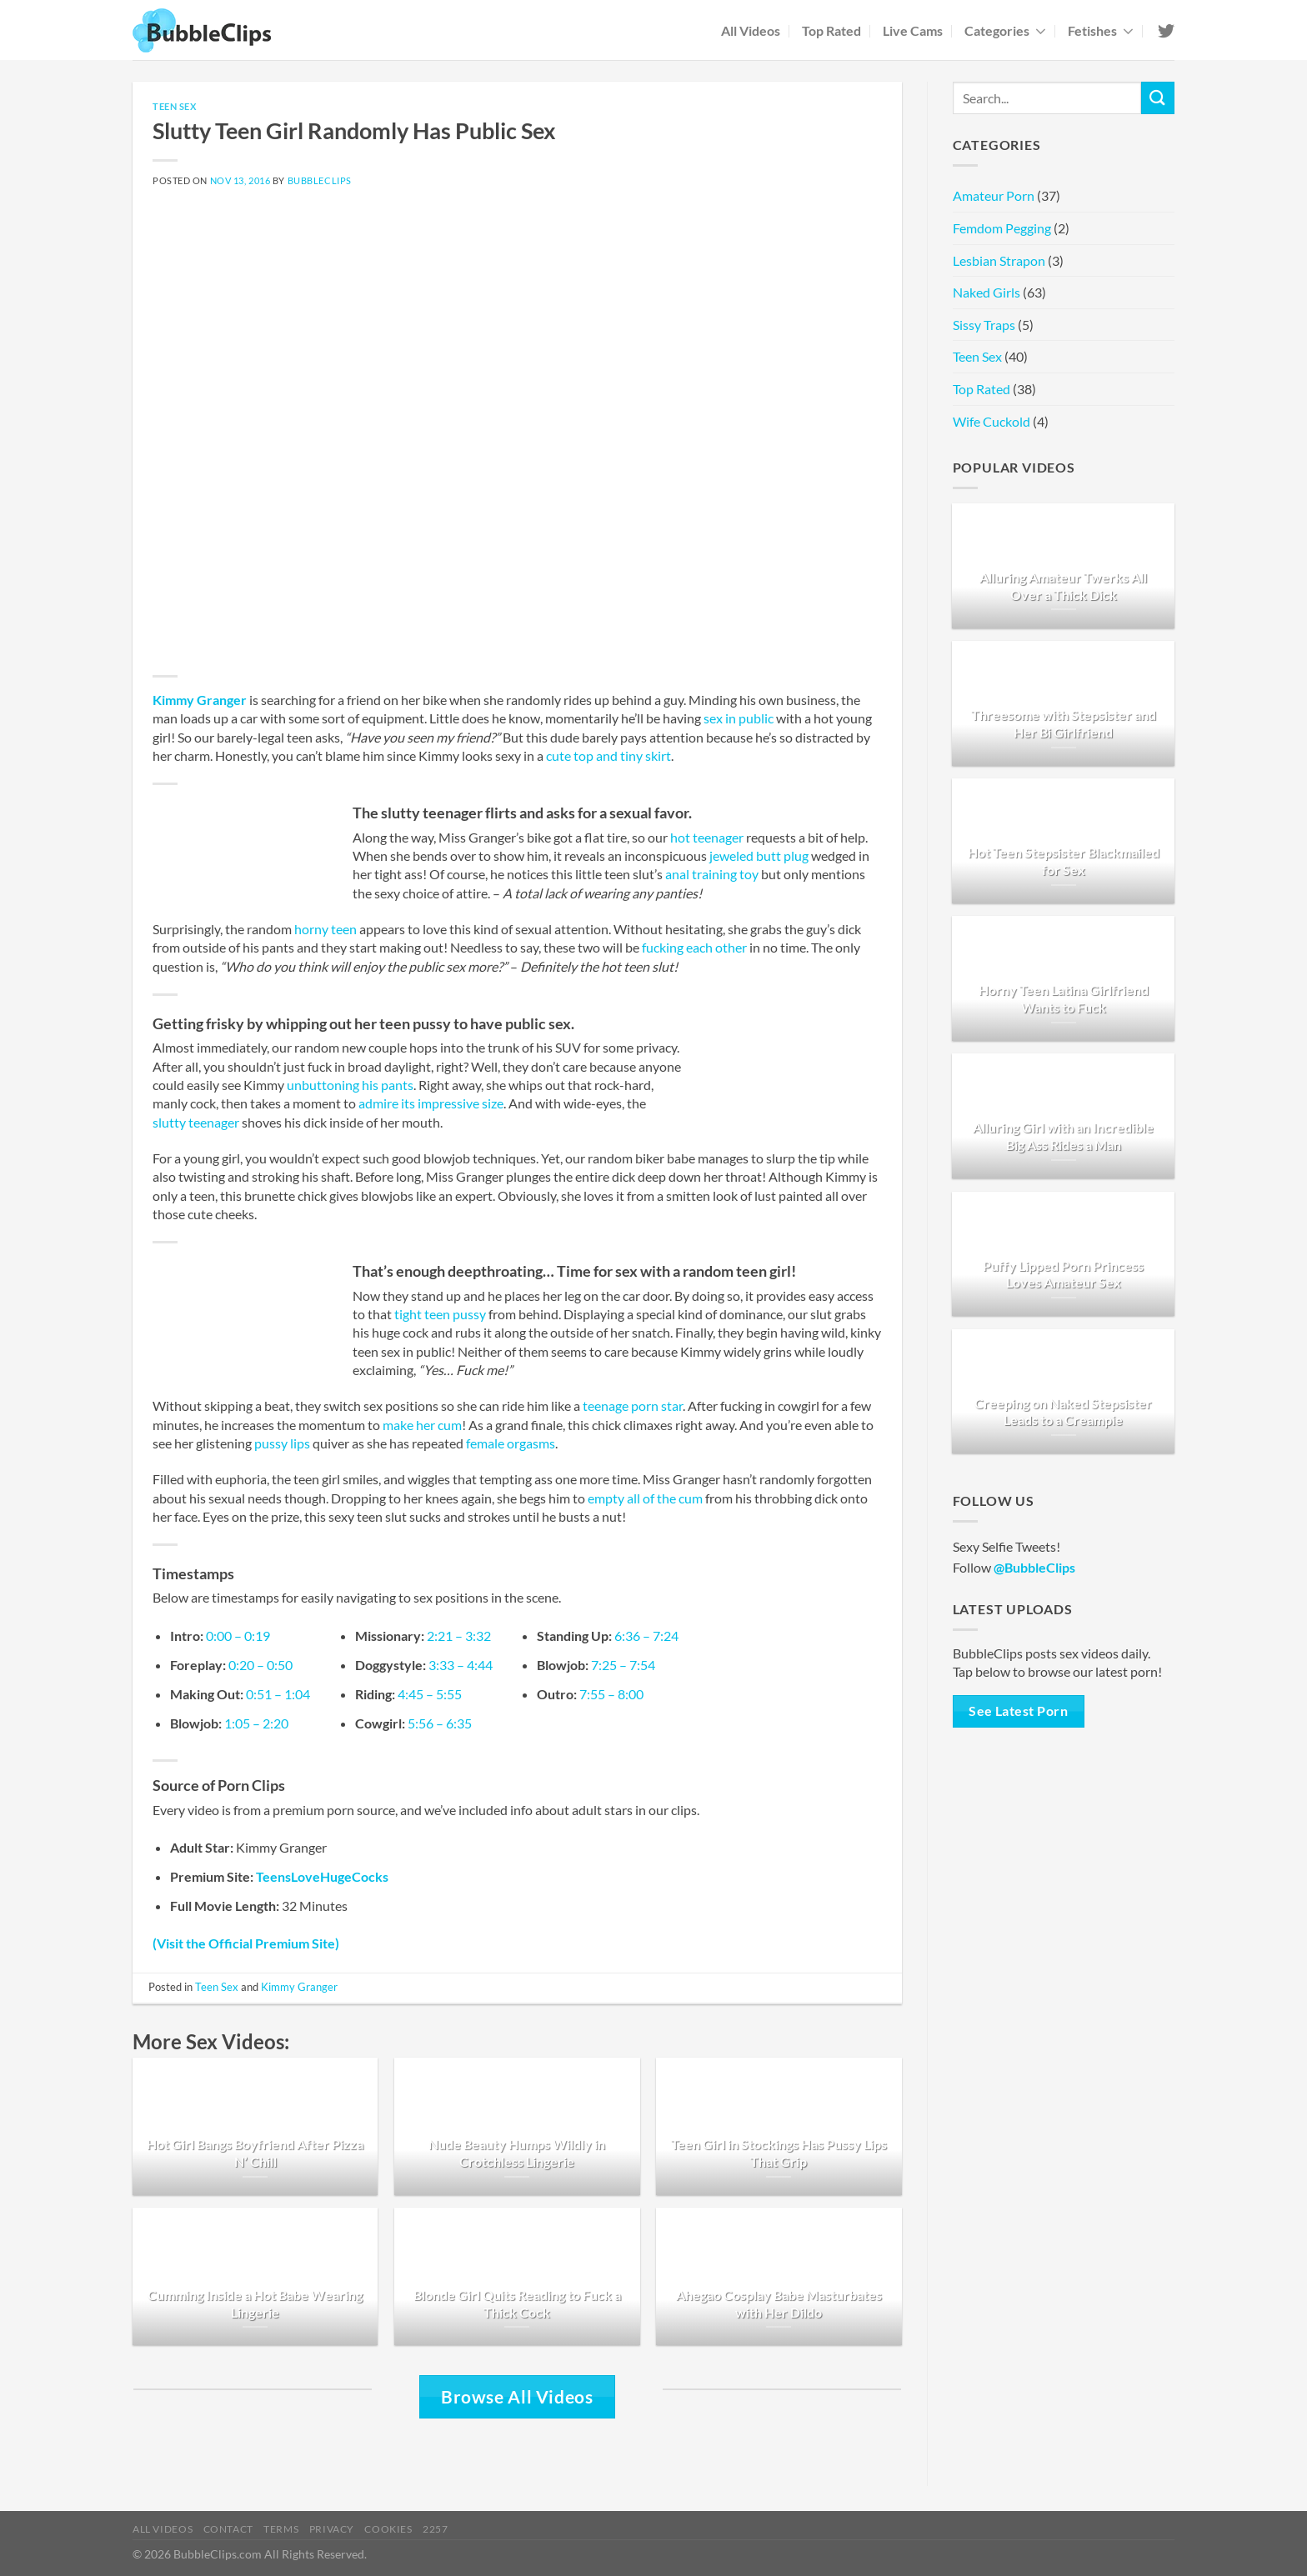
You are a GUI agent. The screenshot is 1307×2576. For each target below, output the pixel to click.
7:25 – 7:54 (623, 1665)
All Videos (750, 30)
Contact (228, 2529)
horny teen (325, 929)
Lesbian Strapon (999, 260)
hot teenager (707, 837)
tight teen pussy (440, 1314)
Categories (1005, 30)
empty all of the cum (645, 1498)
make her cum (422, 1425)
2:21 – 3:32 (459, 1635)
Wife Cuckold (991, 421)
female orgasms (510, 1443)
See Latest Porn (1018, 1710)
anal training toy (712, 874)
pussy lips (282, 1443)
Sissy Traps (984, 325)
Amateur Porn (993, 195)
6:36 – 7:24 (646, 1635)
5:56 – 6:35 (440, 1723)
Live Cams (913, 30)
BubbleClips (320, 180)
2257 (435, 2529)
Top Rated (831, 30)
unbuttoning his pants (350, 1085)
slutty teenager (196, 1122)
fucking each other (694, 947)
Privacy (331, 2529)
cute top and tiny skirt (608, 755)
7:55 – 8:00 (611, 1694)
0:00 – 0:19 (238, 1635)
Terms (280, 2529)
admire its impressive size (430, 1103)
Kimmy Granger (200, 700)
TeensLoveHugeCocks (322, 1876)
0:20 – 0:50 (260, 1665)
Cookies (388, 2529)
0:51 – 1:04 (278, 1694)
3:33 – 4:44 (460, 1665)
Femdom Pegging (1002, 228)
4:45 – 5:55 (430, 1694)
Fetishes (1101, 30)
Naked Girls (986, 292)
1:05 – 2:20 (256, 1723)
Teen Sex (174, 106)
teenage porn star (633, 1405)
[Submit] (1157, 98)
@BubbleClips (1034, 1567)
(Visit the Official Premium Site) (246, 1943)
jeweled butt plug (759, 855)
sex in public (739, 718)
